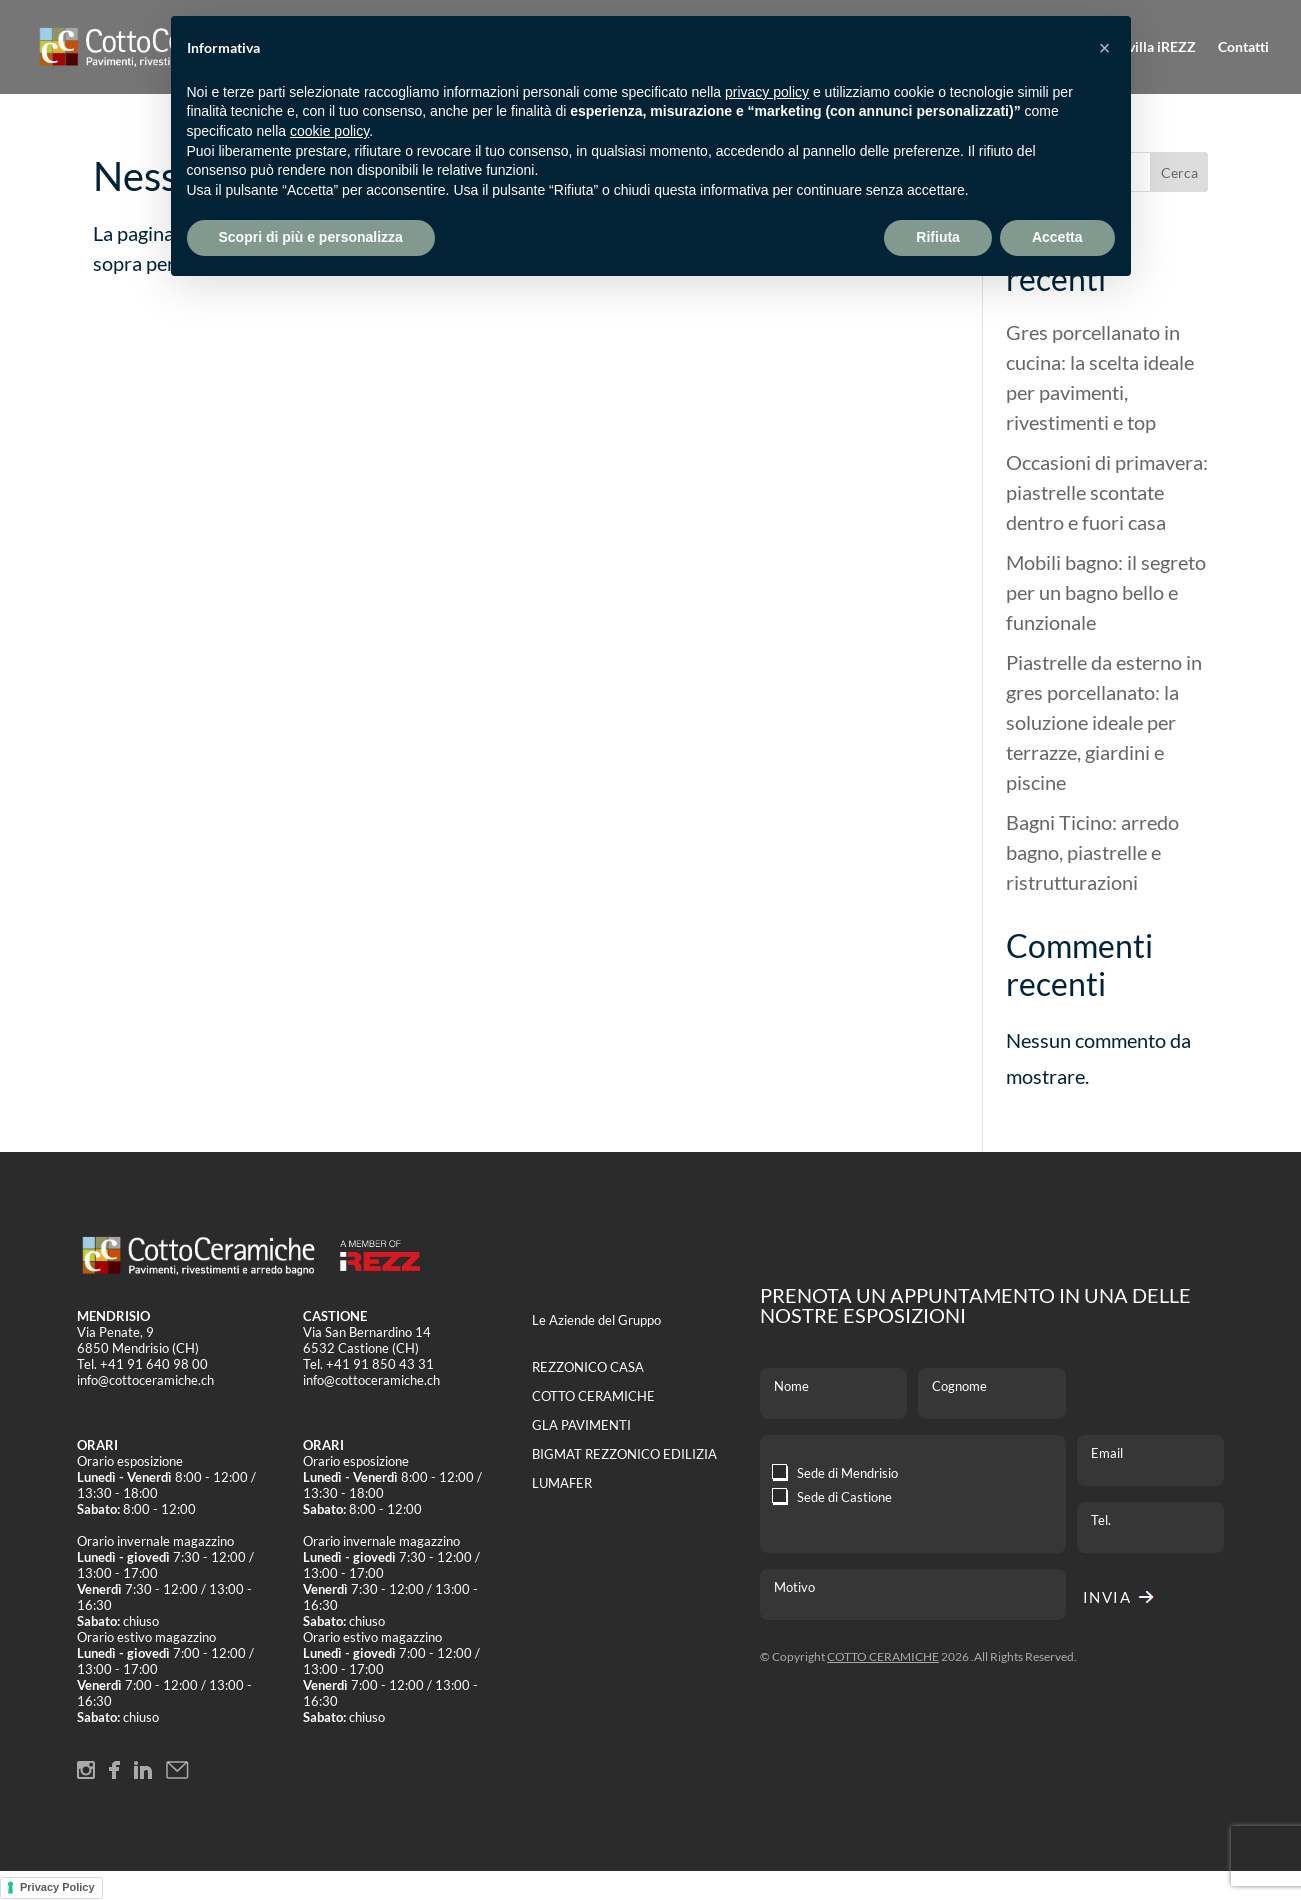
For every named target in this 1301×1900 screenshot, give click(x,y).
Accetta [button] (1057, 237)
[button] (1105, 48)
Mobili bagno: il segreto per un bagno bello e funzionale (1106, 592)
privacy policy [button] (767, 92)
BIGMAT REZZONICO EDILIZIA (624, 1454)
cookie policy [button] (329, 131)
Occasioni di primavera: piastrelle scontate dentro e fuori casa (1107, 492)
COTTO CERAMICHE (593, 1396)
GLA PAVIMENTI (581, 1425)
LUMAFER (562, 1483)
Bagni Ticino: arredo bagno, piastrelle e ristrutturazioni (1092, 852)
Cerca (1179, 172)
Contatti (1243, 47)
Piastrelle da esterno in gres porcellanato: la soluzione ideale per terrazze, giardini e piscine (1104, 722)
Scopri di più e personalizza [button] (311, 237)
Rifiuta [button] (938, 237)
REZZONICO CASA (588, 1367)
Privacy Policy (57, 1887)
